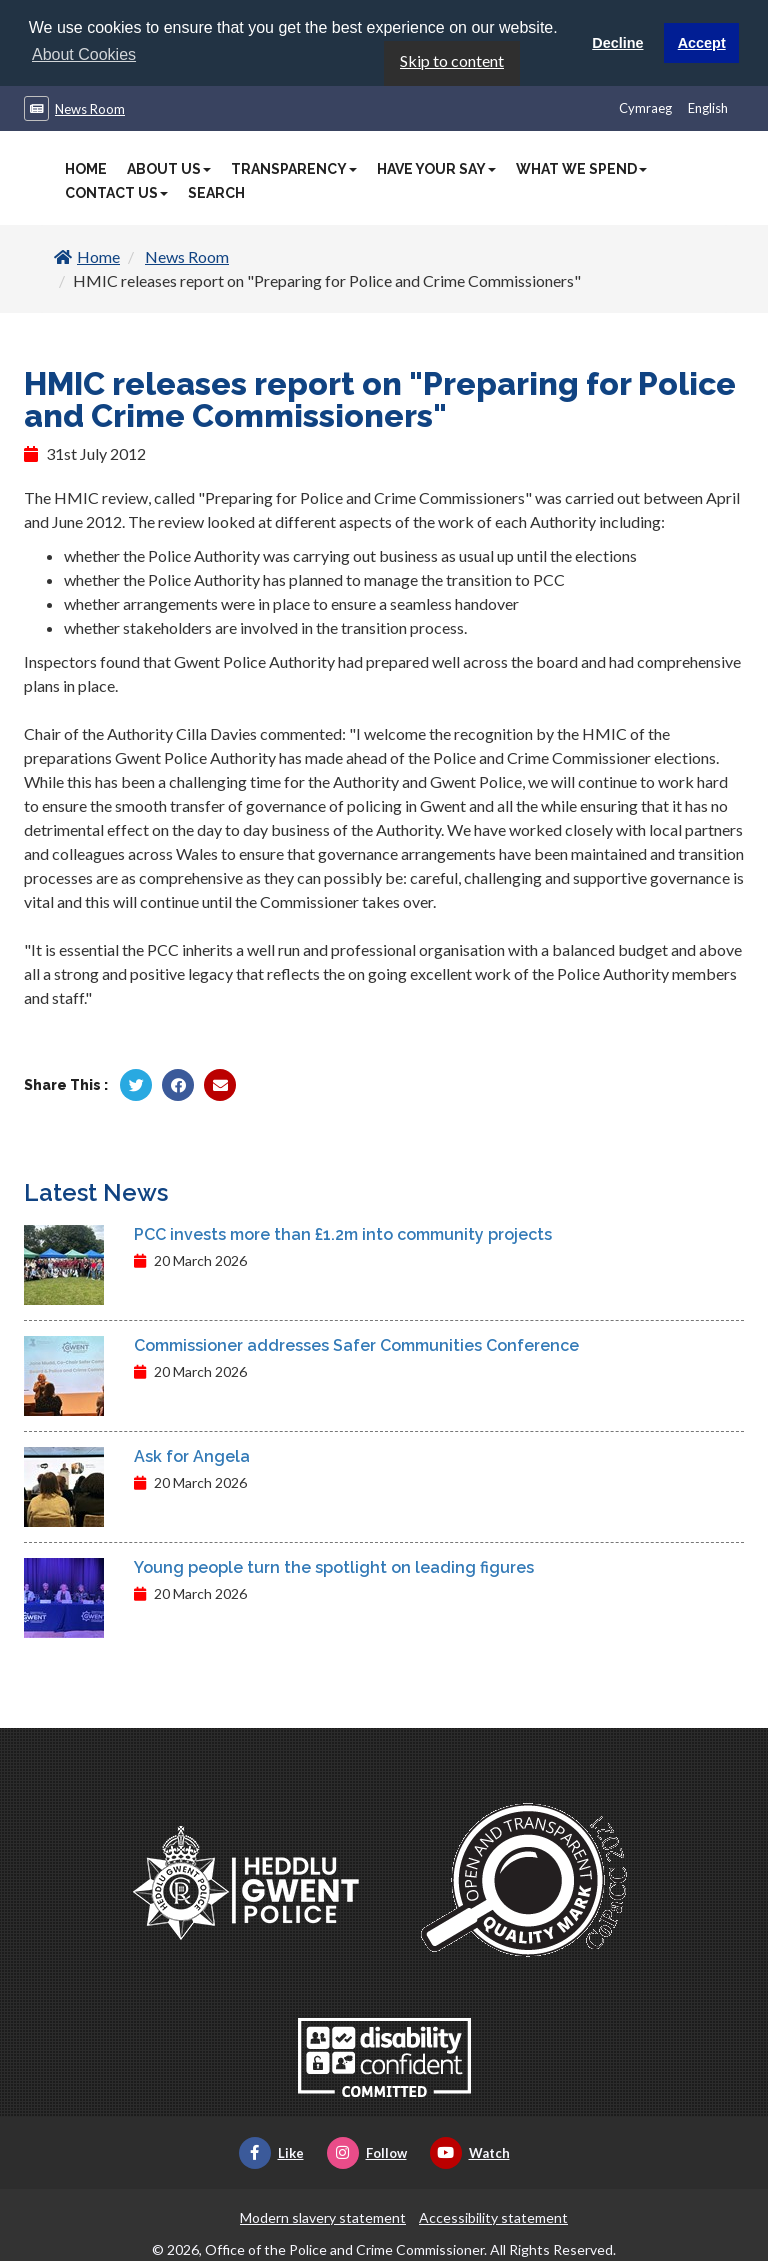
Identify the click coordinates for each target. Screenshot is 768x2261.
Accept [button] (702, 43)
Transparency (294, 168)
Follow (367, 2152)
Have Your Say (436, 168)
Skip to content (452, 59)
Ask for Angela (192, 1455)
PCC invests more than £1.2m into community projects (343, 1233)
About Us (169, 168)
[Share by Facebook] (178, 1084)
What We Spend (581, 168)
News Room (90, 108)
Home (86, 168)
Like (271, 2152)
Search (216, 192)
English (708, 107)
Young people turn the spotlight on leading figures (334, 1566)
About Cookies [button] (84, 54)
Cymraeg (645, 107)
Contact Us (116, 192)
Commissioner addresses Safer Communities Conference (356, 1344)
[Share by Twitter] (136, 1084)
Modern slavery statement (323, 2216)
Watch (470, 2152)
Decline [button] (617, 43)
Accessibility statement (493, 2216)
